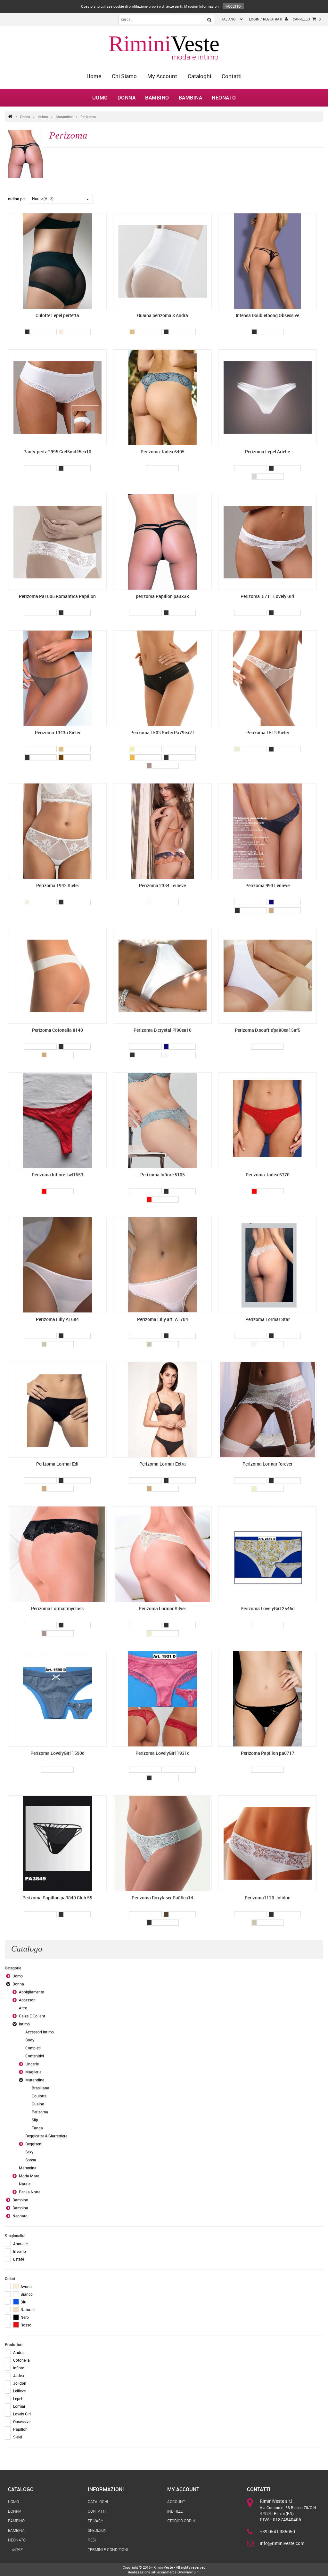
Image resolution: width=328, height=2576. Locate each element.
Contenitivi (34, 2055)
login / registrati (268, 18)
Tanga (37, 2127)
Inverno (19, 2251)
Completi (33, 2047)
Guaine (38, 2103)
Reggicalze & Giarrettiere (46, 2135)
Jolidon (19, 2383)
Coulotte (39, 2095)
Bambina (190, 97)
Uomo (100, 97)
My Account (162, 76)
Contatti (232, 76)
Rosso (22, 2325)
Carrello (307, 19)
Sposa (30, 2159)
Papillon (20, 2429)
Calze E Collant (32, 2015)
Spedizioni (98, 2530)
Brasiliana (40, 2087)
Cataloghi (199, 76)
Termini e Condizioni (108, 2549)
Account (176, 2501)
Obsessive (21, 2421)
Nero (21, 2317)
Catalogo (21, 2489)
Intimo (43, 116)
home (93, 76)
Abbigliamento (31, 1991)
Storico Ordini (181, 2520)
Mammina (28, 2167)
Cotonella (21, 2360)
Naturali (24, 2309)
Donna (127, 97)
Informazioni (106, 2489)
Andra (18, 2352)
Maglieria (33, 2071)
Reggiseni (33, 2143)
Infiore (18, 2367)
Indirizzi (175, 2511)
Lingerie (32, 2063)
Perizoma (88, 116)
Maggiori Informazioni (201, 6)
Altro (23, 2007)
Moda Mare (29, 2175)
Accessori (27, 1999)
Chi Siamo (124, 76)
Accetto (233, 6)
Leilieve (19, 2390)
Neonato (224, 97)
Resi (92, 2539)
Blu (19, 2302)
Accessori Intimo (39, 2031)
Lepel (17, 2398)
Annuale (20, 2243)
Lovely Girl (22, 2413)
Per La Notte (29, 2191)
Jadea (18, 2375)
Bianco (23, 2294)
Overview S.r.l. (189, 2572)
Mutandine (64, 116)
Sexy (29, 2151)
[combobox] (61, 198)
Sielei (17, 2436)
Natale (24, 2183)
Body (29, 2039)
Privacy (95, 2520)
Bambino (157, 97)
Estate (18, 2259)
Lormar (19, 2406)
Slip (35, 2119)
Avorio (22, 2286)
